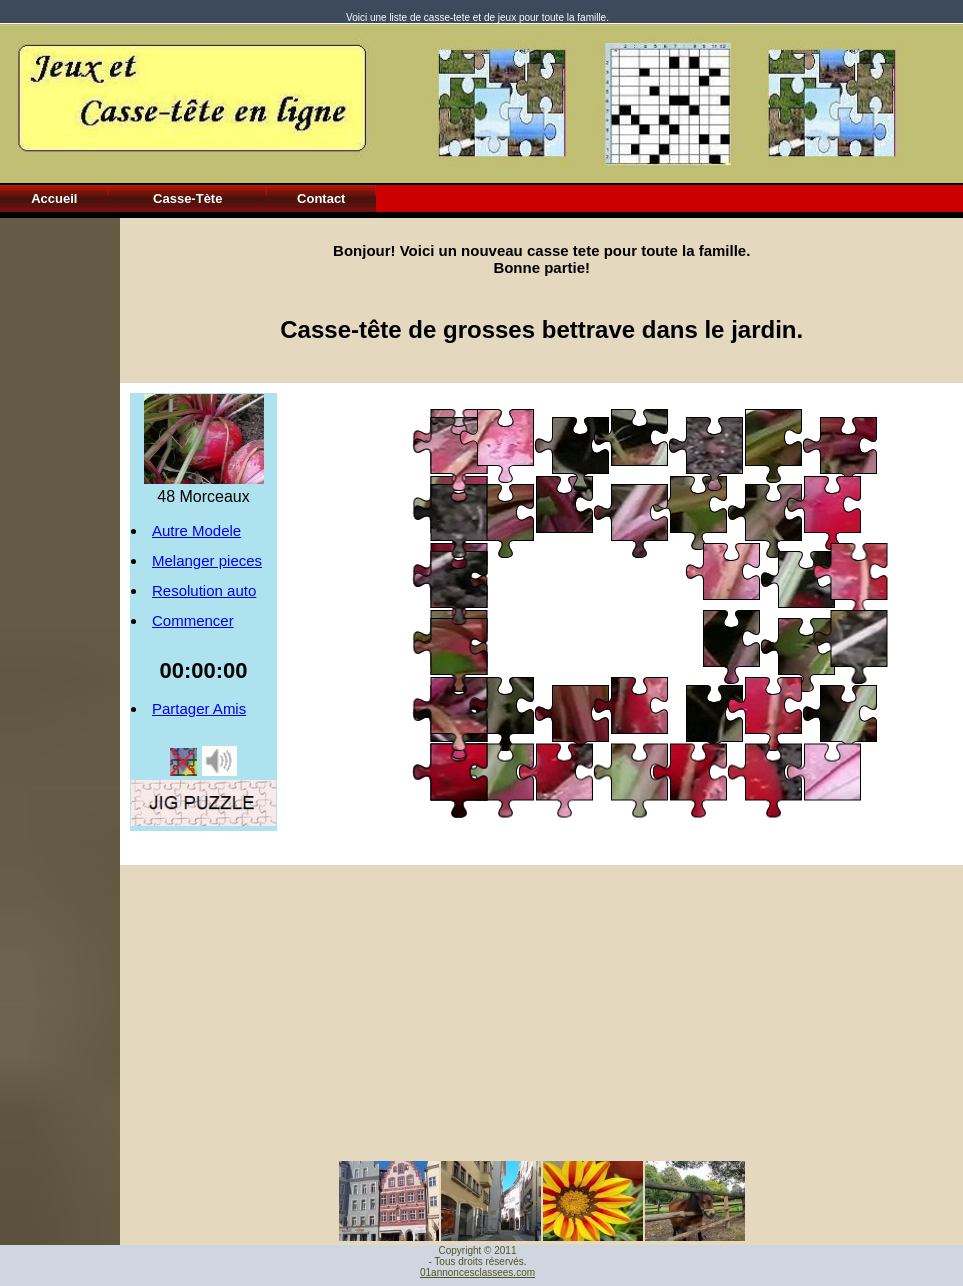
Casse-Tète (187, 198)
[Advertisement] (60, 518)
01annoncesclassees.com (477, 1272)
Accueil (54, 198)
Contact (321, 198)
